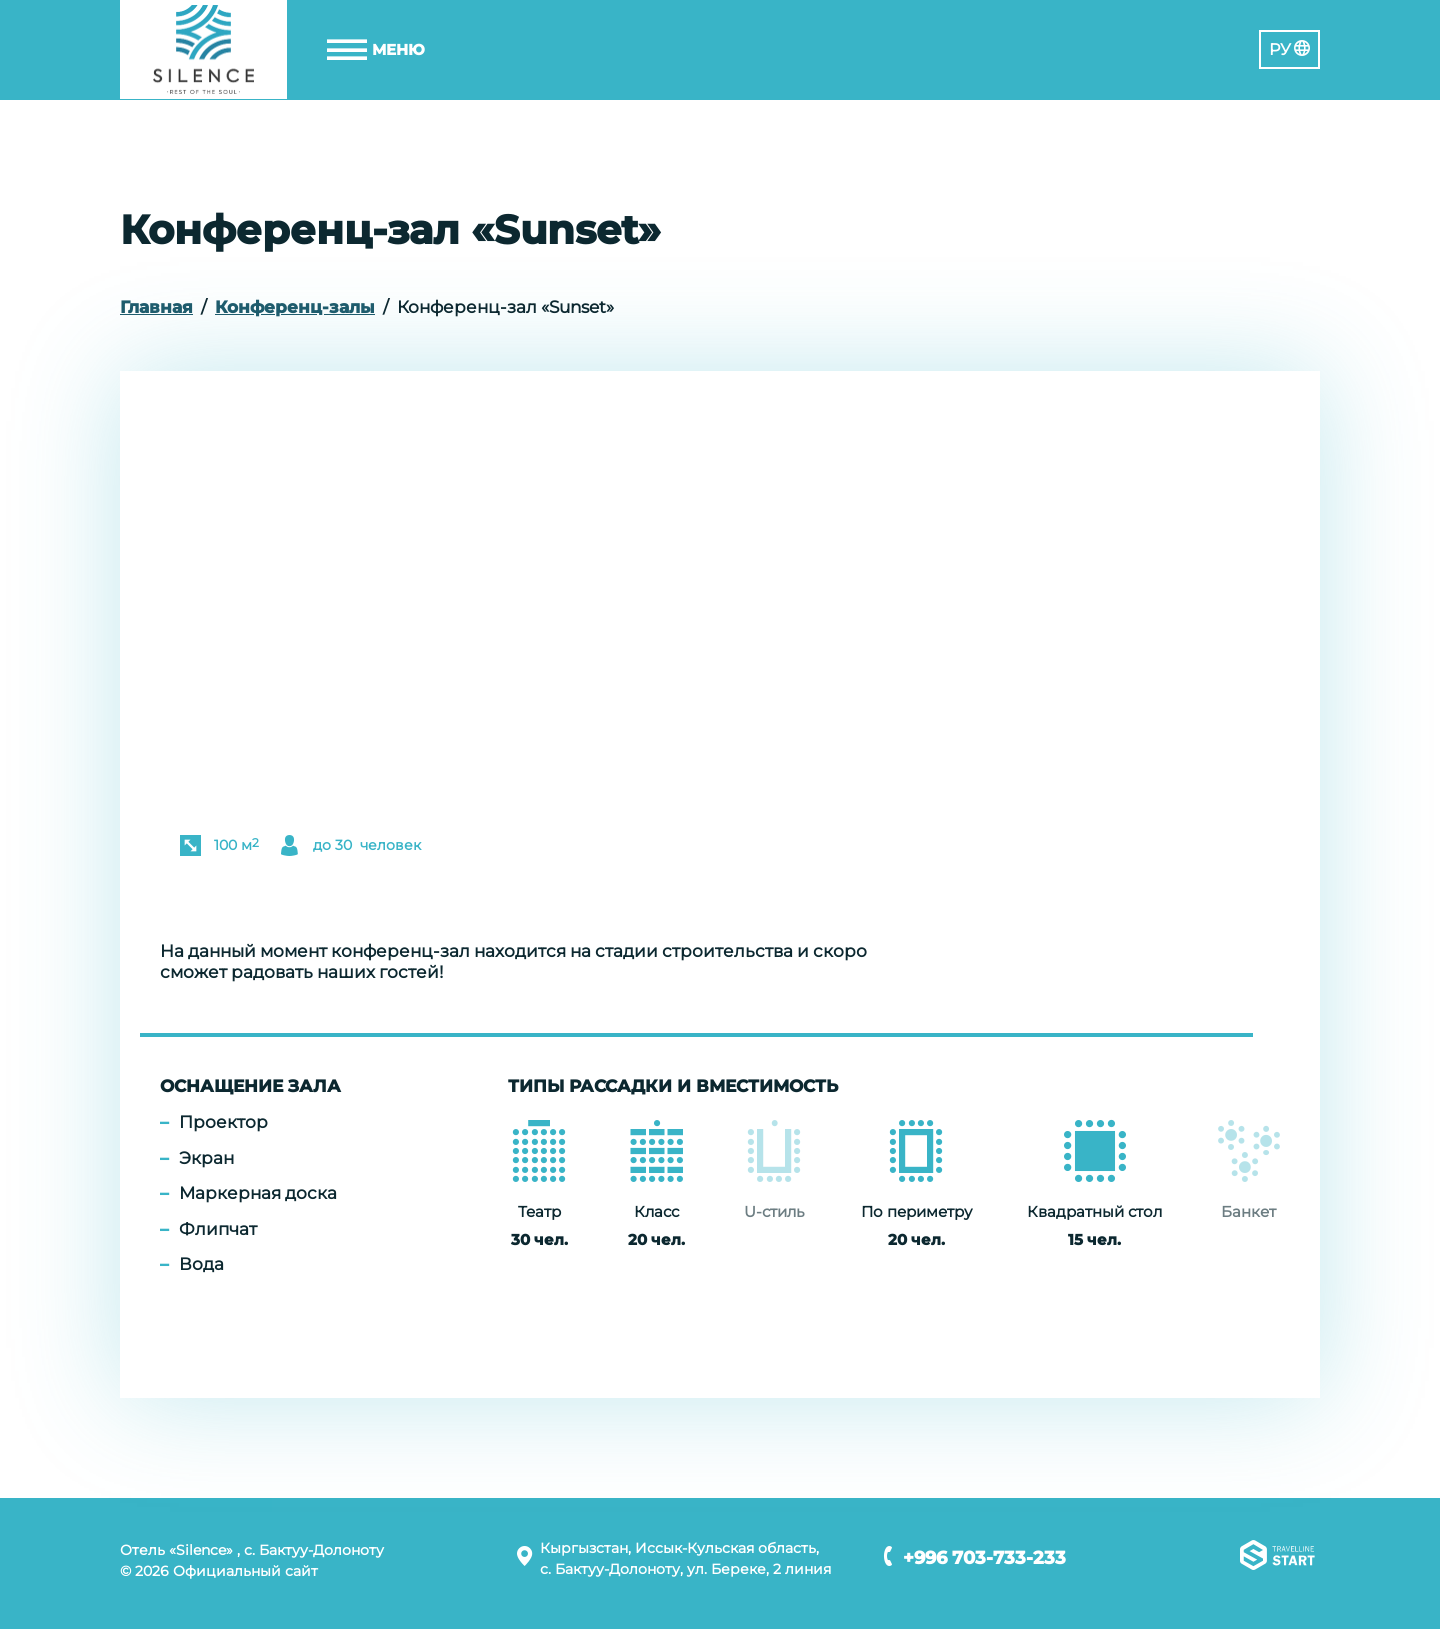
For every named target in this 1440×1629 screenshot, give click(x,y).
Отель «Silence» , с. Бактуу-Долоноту (252, 1550)
